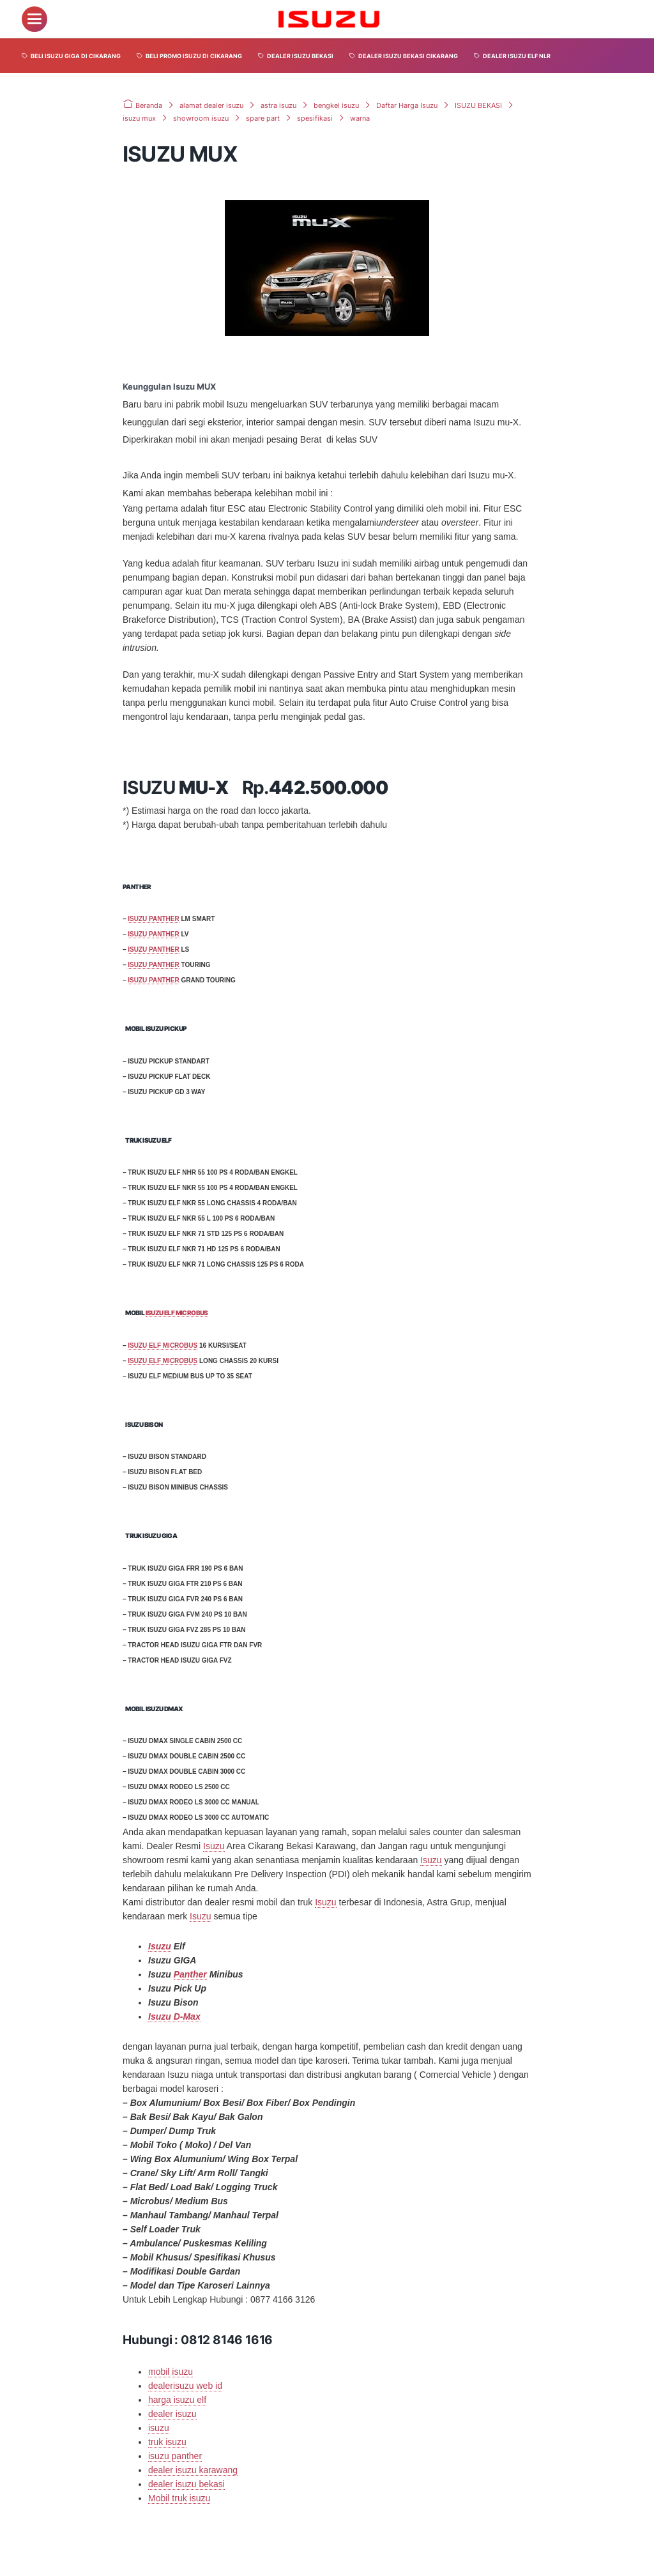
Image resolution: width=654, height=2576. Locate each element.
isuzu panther (175, 2455)
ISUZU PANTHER (153, 918)
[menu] (34, 19)
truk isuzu (167, 2441)
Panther (190, 1974)
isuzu (158, 2427)
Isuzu (213, 1846)
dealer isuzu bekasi (186, 2483)
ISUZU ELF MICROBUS (177, 1312)
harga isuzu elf (177, 2399)
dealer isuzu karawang (193, 2469)
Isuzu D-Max (174, 2016)
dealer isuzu (172, 2413)
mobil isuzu (170, 2371)
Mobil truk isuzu (179, 2497)
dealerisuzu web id (185, 2385)
